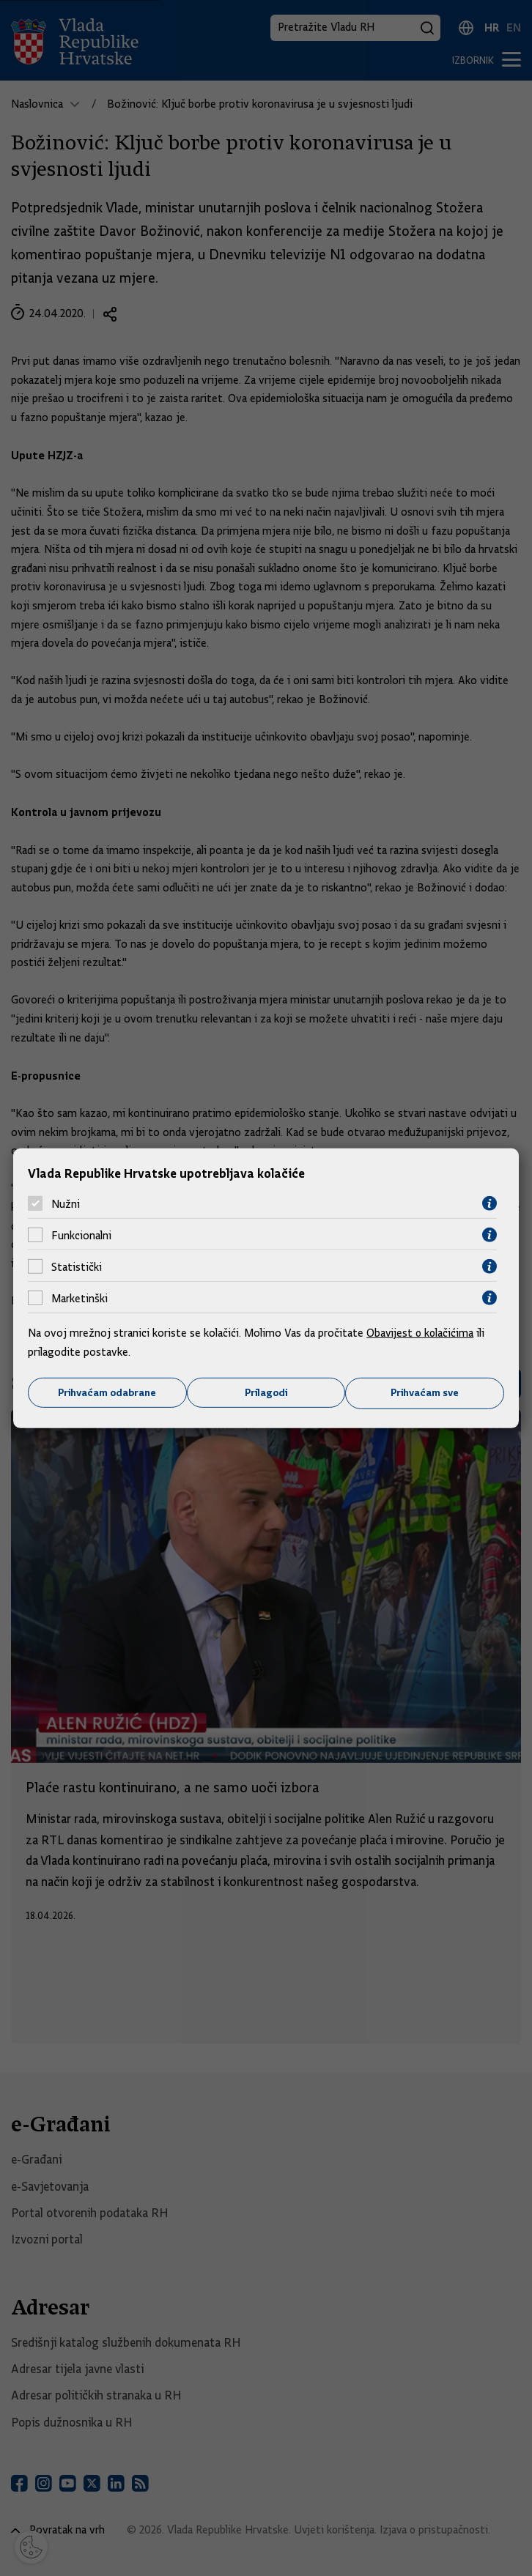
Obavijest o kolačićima (421, 1333)
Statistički (76, 1266)
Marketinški (79, 1297)
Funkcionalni (81, 1234)
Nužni (65, 1203)
